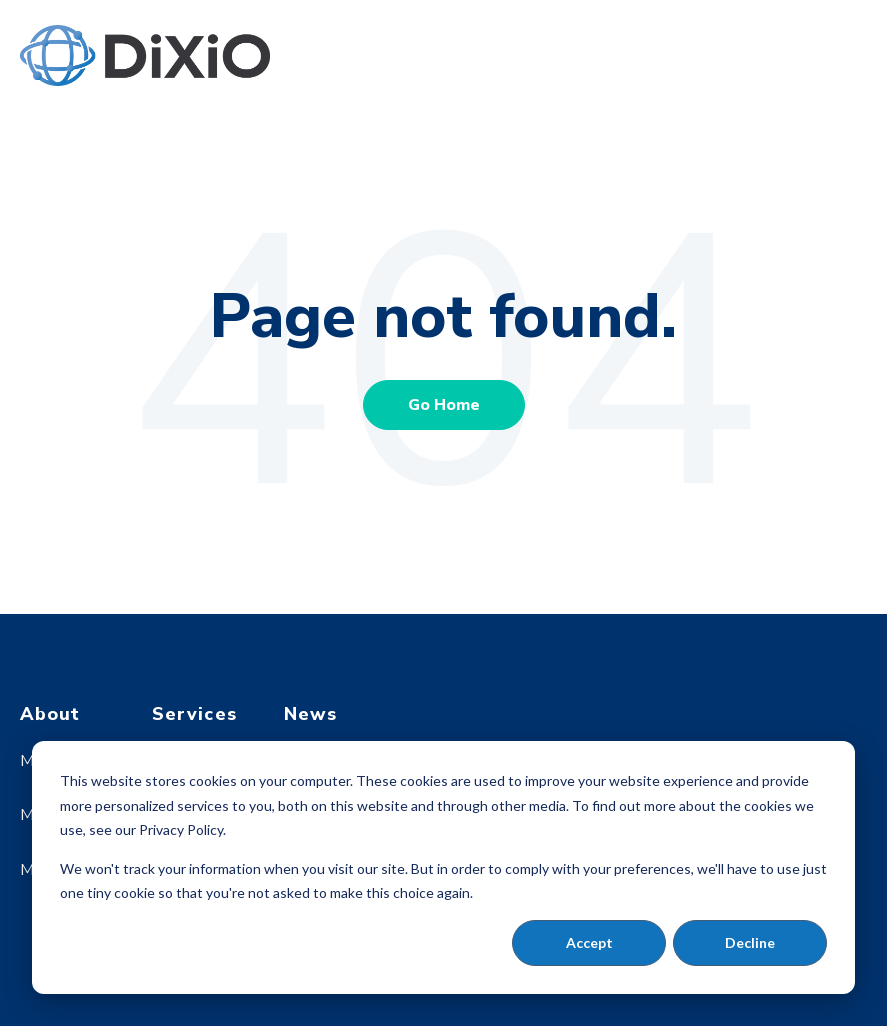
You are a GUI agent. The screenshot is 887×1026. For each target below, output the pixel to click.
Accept (589, 942)
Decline (750, 942)
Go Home (444, 405)
